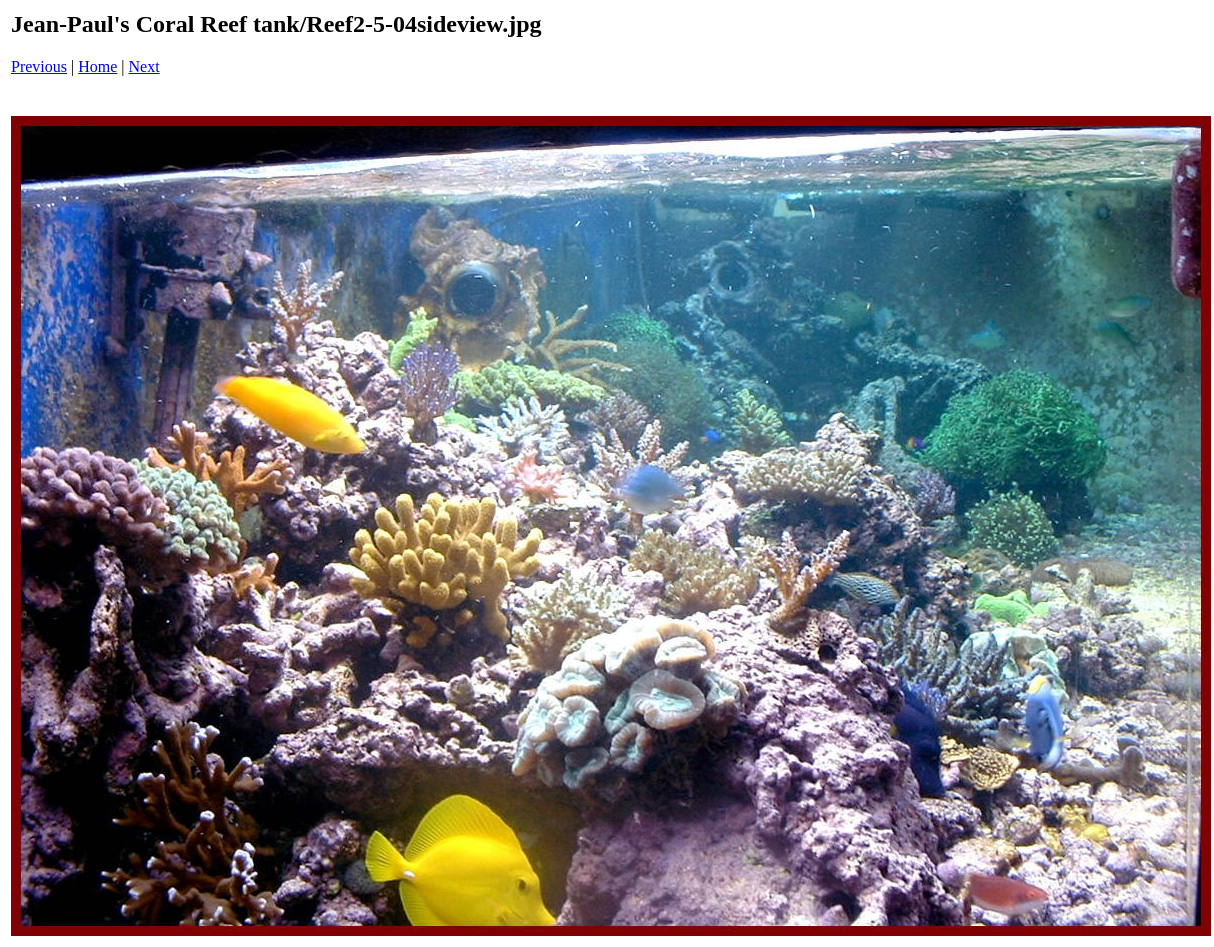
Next (144, 66)
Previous (39, 66)
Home (97, 66)
